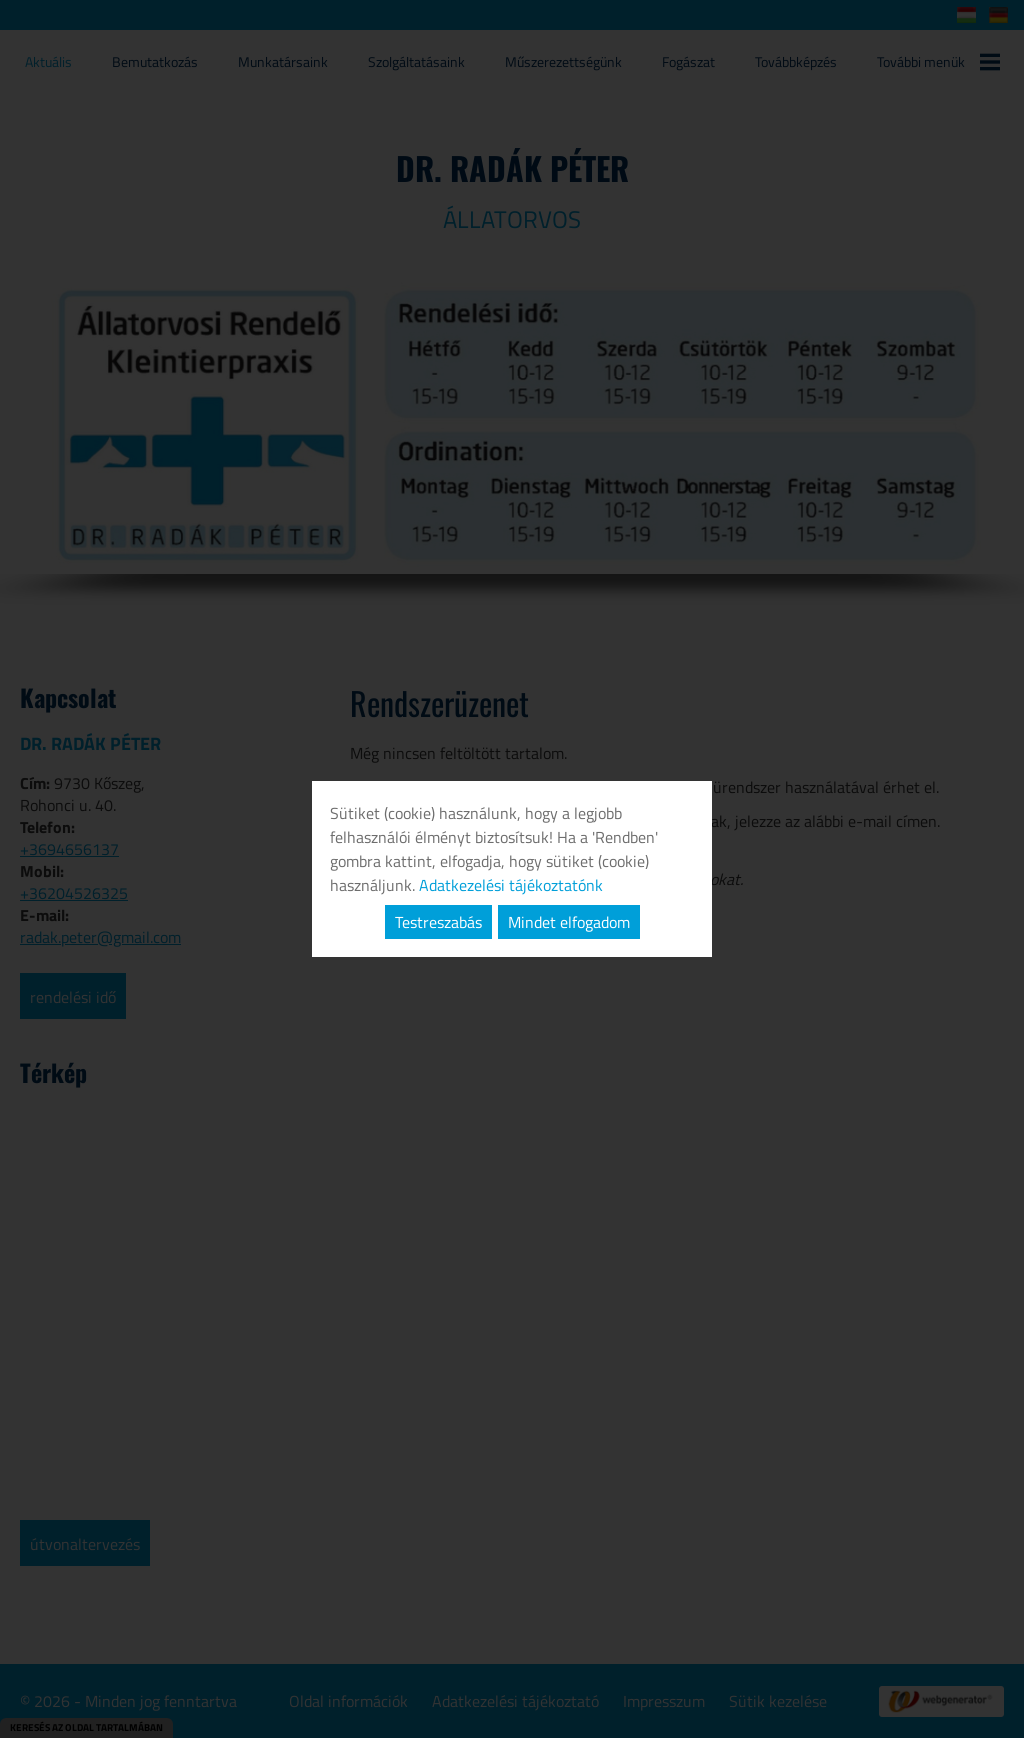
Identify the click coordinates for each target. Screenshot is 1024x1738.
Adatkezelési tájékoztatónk (511, 885)
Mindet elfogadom (569, 922)
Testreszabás (438, 922)
